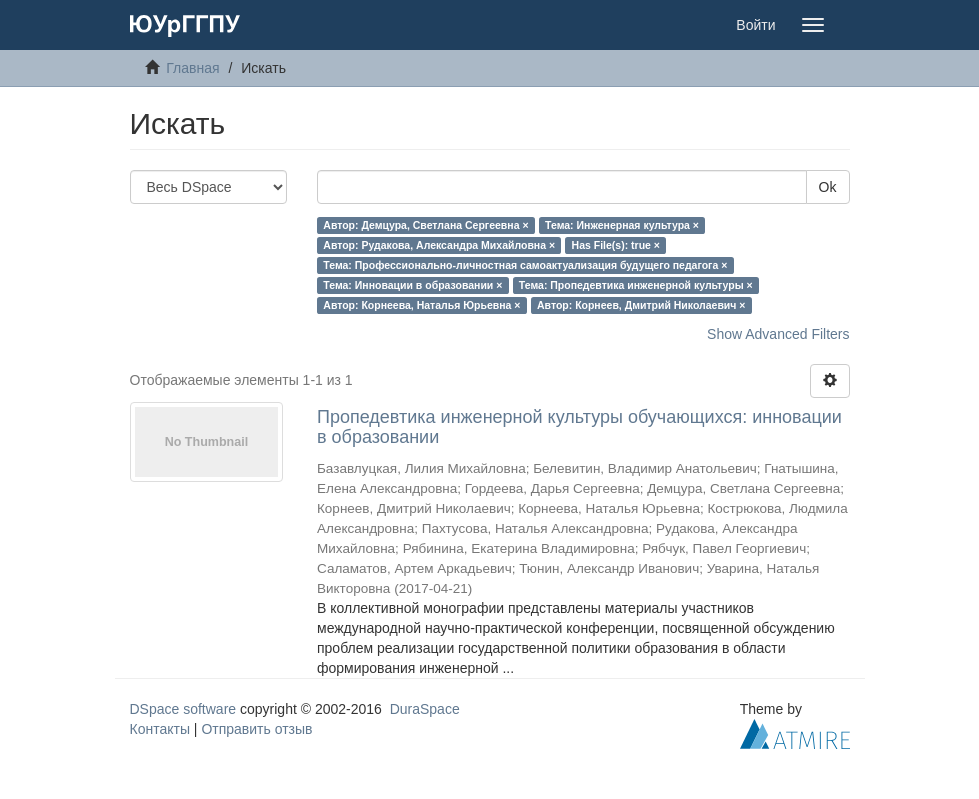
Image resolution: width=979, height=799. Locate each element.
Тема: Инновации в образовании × (412, 285)
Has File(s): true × (616, 245)
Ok (828, 187)
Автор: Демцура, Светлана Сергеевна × (425, 225)
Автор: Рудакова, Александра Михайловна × (439, 245)
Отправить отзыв (256, 729)
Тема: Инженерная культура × (622, 225)
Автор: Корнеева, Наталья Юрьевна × (421, 305)
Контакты (160, 729)
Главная (192, 68)
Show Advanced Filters (778, 334)
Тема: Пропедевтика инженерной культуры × (636, 285)
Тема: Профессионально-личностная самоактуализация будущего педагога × (525, 265)
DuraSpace (425, 709)
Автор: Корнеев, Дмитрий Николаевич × (641, 305)
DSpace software (183, 709)
